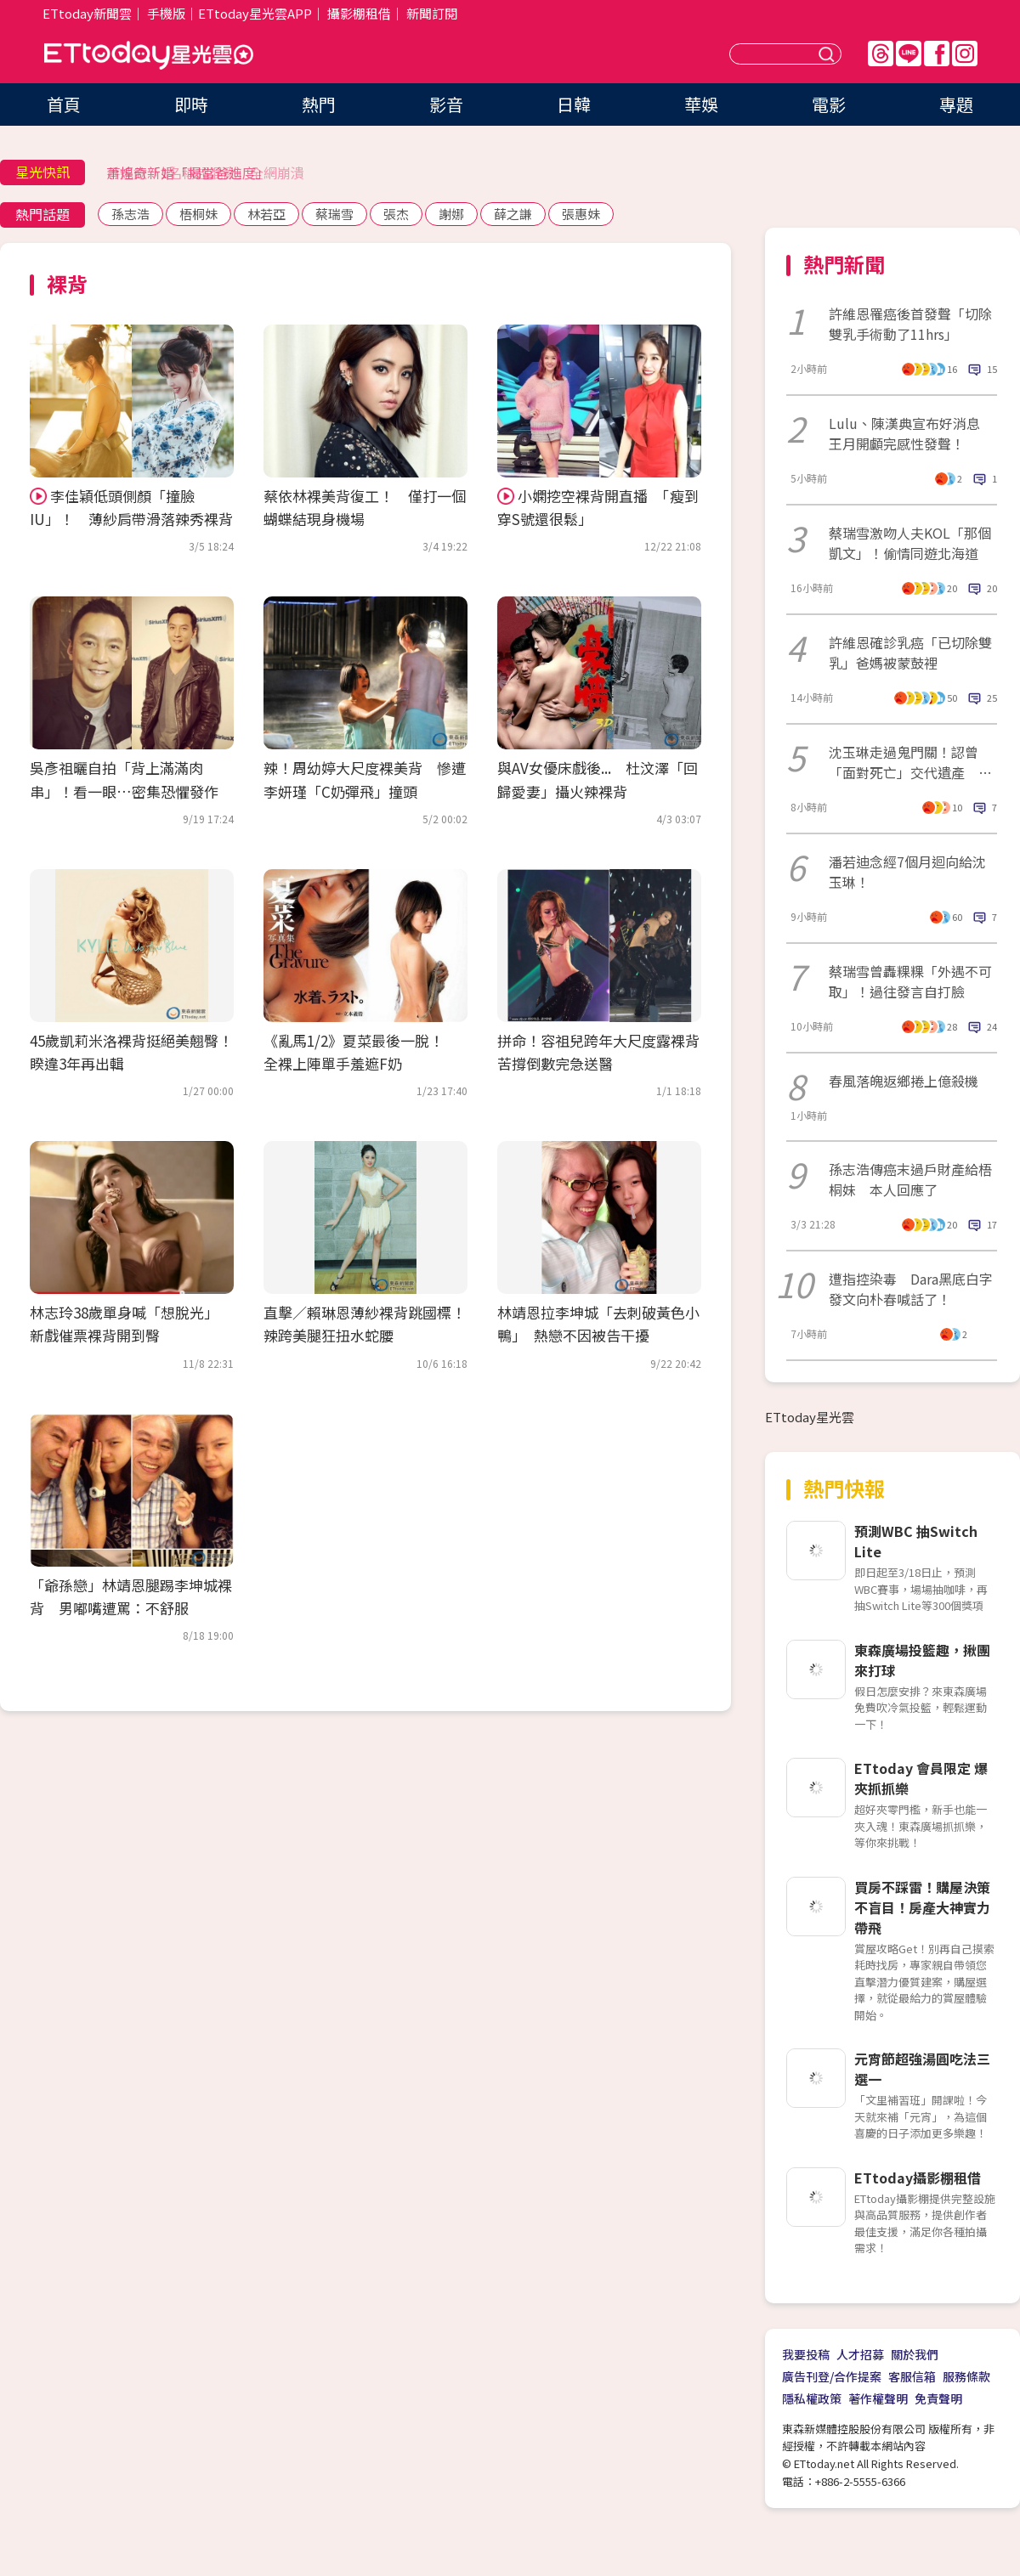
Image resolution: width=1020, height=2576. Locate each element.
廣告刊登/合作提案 (831, 2376)
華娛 (701, 104)
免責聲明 (938, 2398)
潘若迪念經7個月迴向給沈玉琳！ (907, 871)
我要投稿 (806, 2354)
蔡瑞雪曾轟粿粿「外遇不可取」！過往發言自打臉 (910, 981)
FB (936, 53)
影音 (446, 104)
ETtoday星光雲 (148, 56)
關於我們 (914, 2354)
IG (965, 53)
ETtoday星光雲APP (255, 13)
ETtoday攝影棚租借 (917, 2177)
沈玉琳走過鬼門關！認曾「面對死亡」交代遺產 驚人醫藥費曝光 (910, 762)
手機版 (166, 13)
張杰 (396, 214)
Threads (880, 53)
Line (908, 53)
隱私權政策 (812, 2398)
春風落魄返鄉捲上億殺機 (903, 1081)
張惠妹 (581, 214)
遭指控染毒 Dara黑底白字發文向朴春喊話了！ (911, 1288)
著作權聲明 (878, 2398)
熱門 (319, 104)
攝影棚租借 (359, 13)
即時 (191, 104)
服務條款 (966, 2376)
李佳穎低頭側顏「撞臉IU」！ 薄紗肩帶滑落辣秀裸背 (131, 507)
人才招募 (860, 2354)
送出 (829, 54)
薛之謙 (513, 214)
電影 (829, 104)
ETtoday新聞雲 (87, 13)
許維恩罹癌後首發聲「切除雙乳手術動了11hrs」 (910, 323)
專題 (956, 104)
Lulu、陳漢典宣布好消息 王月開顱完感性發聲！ (911, 433)
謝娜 (451, 214)
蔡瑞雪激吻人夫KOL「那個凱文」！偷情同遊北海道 (910, 543)
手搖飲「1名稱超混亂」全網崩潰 (205, 172)
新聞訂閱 (431, 13)
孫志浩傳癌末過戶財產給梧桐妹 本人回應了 (910, 1179)
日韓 (574, 104)
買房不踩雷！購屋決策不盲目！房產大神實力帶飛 (922, 1907)
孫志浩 (130, 214)
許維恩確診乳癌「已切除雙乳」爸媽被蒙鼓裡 (910, 652)
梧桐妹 (198, 214)
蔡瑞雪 (334, 214)
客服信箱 (912, 2376)
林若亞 (266, 214)
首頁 (64, 104)
